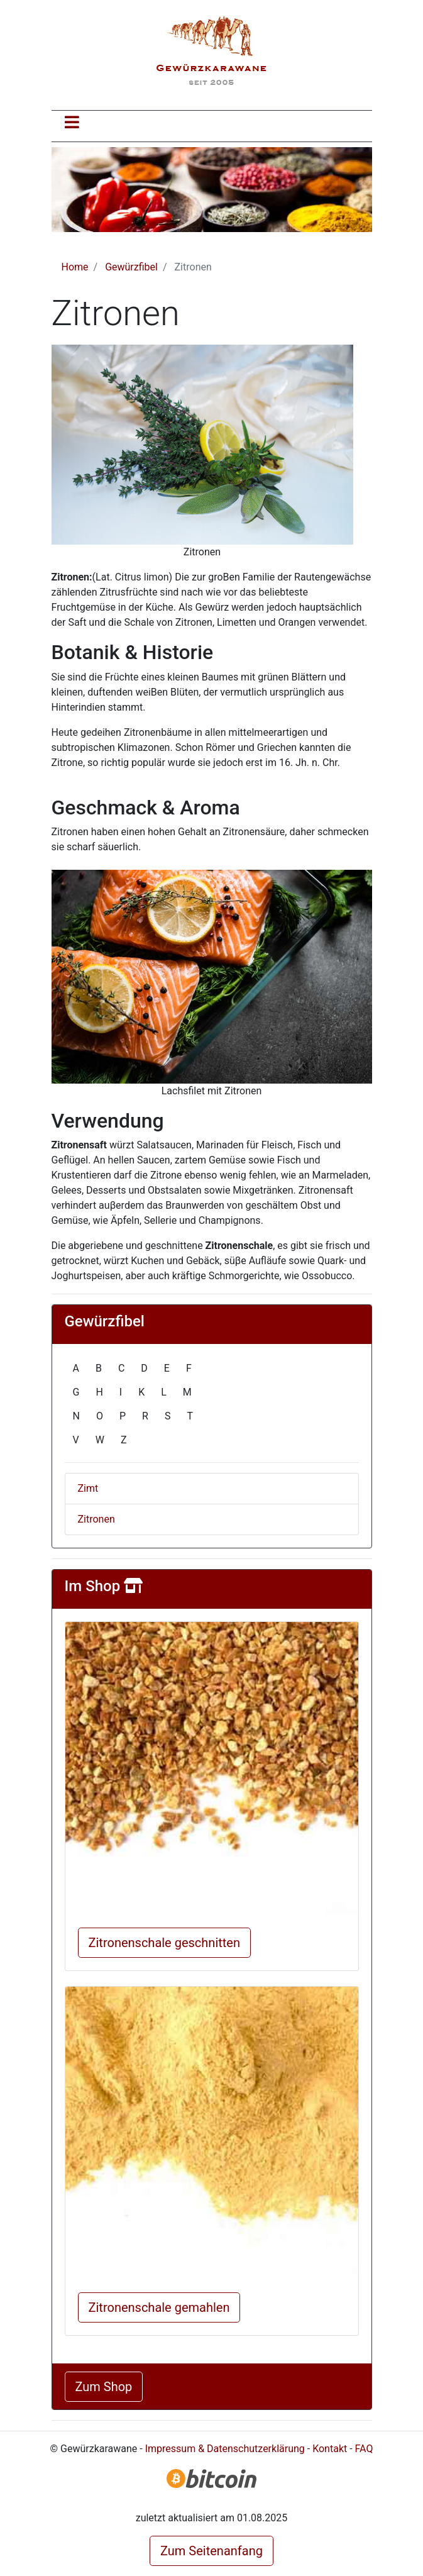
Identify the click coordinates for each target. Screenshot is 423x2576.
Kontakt (329, 2449)
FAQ (364, 2449)
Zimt (88, 1488)
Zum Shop (104, 2386)
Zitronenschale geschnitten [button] (164, 1942)
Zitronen (96, 1519)
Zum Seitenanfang (211, 2550)
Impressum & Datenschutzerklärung (225, 2449)
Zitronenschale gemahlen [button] (159, 2307)
